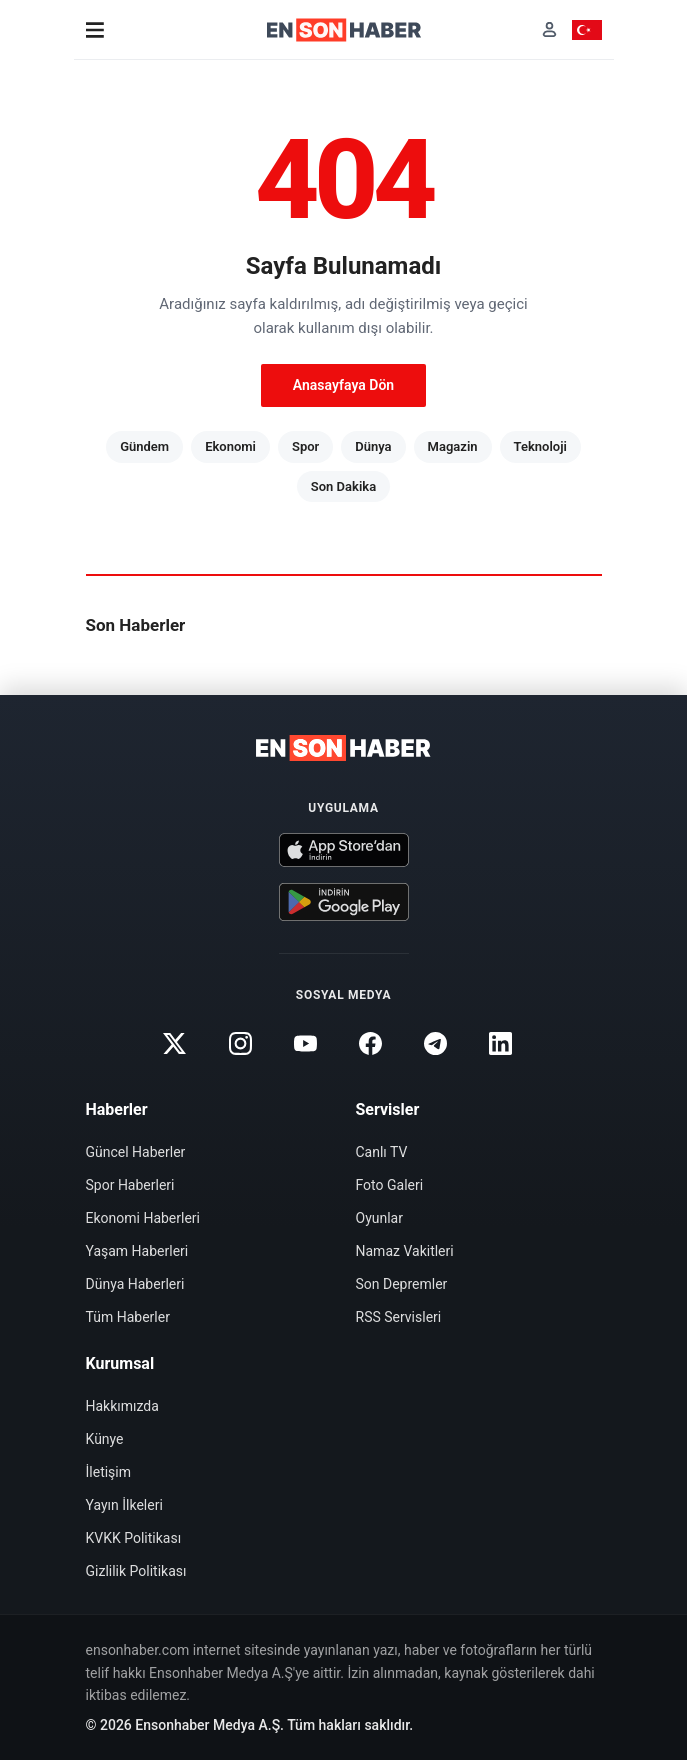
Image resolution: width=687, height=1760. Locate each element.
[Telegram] (436, 1043)
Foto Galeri (390, 1185)
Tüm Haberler (128, 1317)
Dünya (373, 446)
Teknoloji (540, 446)
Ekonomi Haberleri (143, 1218)
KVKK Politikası (134, 1538)
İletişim (109, 1472)
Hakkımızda (122, 1406)
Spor (305, 446)
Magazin (453, 446)
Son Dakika (343, 486)
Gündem (144, 446)
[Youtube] (305, 1043)
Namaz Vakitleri (405, 1251)
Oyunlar (379, 1218)
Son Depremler (402, 1284)
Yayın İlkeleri (124, 1505)
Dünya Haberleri (135, 1284)
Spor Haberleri (130, 1185)
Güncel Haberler (136, 1152)
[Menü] (95, 30)
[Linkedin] (501, 1043)
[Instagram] (240, 1043)
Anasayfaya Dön (343, 385)
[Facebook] (371, 1043)
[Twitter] (175, 1043)
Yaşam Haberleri (137, 1251)
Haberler (117, 1109)
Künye (105, 1439)
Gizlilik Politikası (136, 1571)
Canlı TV (382, 1152)
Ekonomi (230, 446)
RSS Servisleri (399, 1317)
